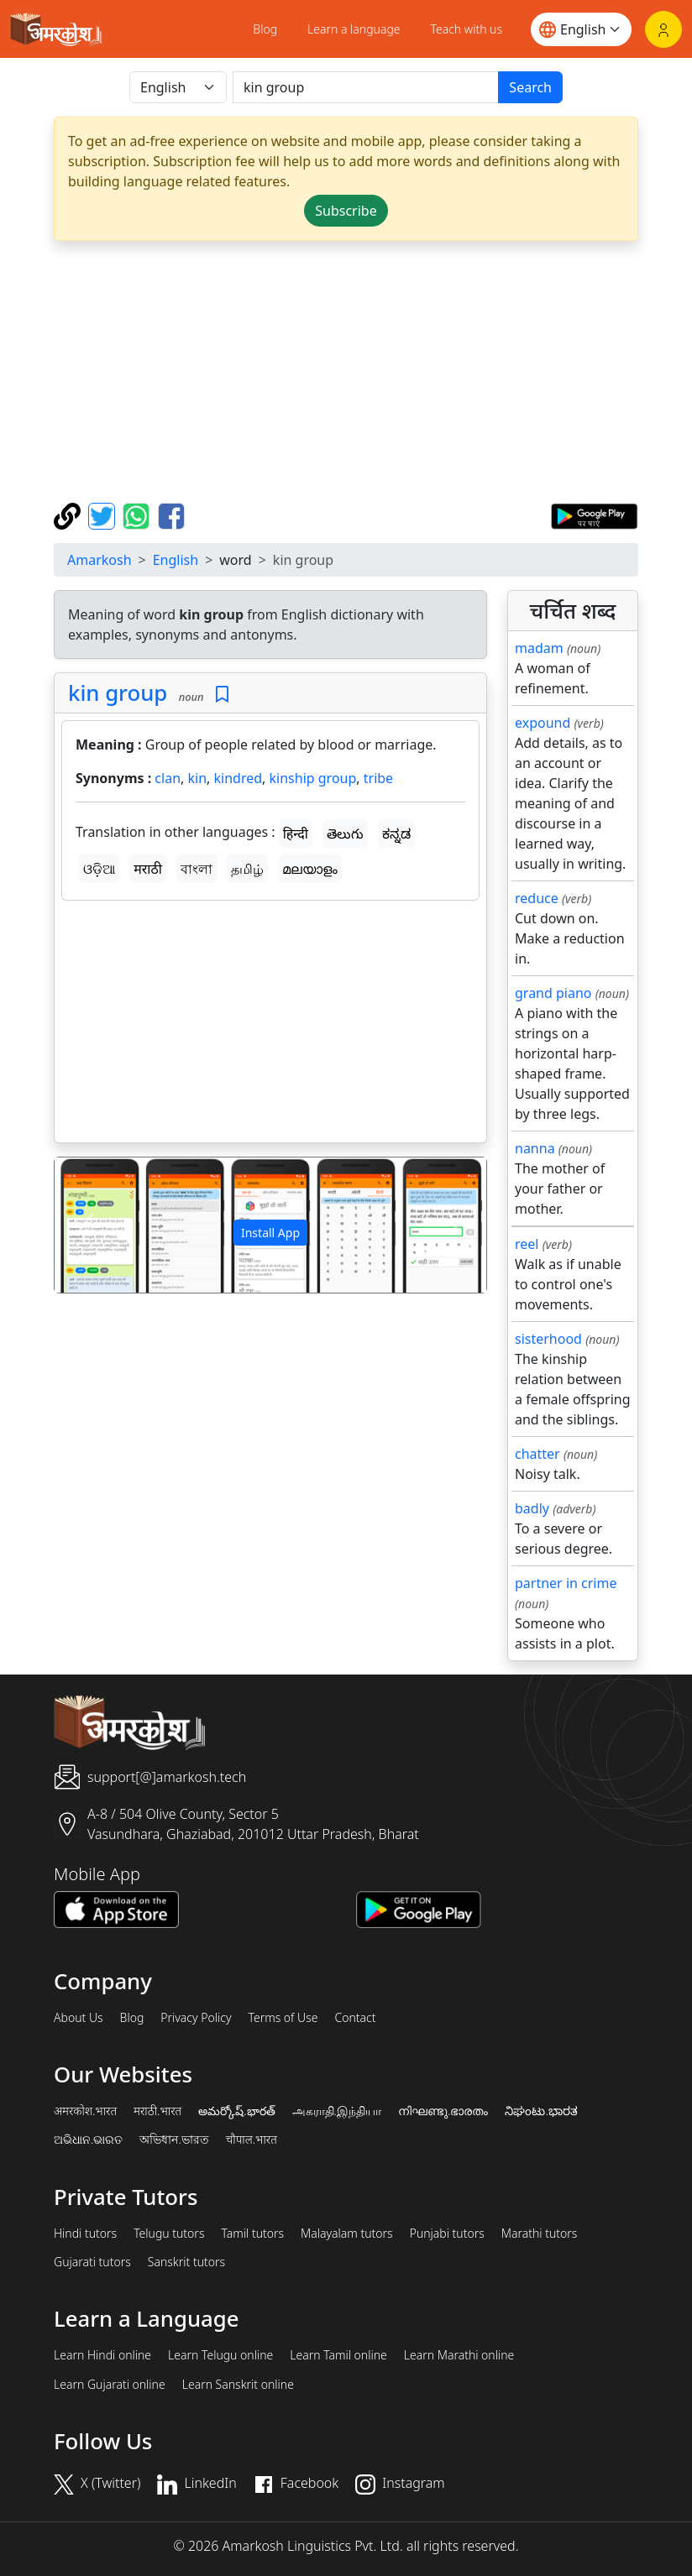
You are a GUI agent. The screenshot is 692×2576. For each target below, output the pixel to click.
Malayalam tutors (347, 2233)
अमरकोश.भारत (85, 2111)
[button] (87, 1225)
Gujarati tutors (92, 2262)
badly (532, 1508)
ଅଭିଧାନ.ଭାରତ (88, 2139)
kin (197, 778)
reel (526, 1244)
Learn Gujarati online (109, 2384)
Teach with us (466, 29)
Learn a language (354, 29)
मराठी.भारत (157, 2111)
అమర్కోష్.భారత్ (236, 2111)
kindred (238, 778)
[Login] (663, 29)
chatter (537, 1454)
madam (539, 648)
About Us (78, 2017)
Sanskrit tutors (186, 2262)
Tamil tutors (252, 2233)
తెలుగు (345, 833)
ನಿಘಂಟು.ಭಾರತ (541, 2111)
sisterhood (548, 1339)
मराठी (148, 869)
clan (168, 778)
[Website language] (581, 29)
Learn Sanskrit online (238, 2384)
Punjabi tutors (447, 2233)
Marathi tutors (539, 2233)
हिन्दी (295, 833)
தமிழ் (247, 869)
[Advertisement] (346, 371)
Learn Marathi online (459, 2355)
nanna (535, 1148)
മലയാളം (310, 869)
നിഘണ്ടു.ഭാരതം (443, 2111)
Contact (354, 2017)
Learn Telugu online (220, 2355)
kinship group (313, 778)
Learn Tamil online (338, 2355)
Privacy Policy (195, 2017)
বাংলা (196, 869)
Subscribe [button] (345, 210)
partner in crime (565, 1583)
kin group (117, 692)
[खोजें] (366, 87)
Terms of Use (282, 2017)
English (175, 560)
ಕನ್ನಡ (396, 833)
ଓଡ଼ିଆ (99, 869)
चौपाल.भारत (251, 2139)
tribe (378, 778)
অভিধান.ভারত (173, 2139)
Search (530, 87)
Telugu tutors (169, 2233)
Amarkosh (99, 560)
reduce (536, 898)
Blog (265, 29)
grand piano (553, 993)
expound (542, 722)
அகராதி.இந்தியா (336, 2111)
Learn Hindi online (102, 2355)
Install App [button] (270, 1233)
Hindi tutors (85, 2233)
